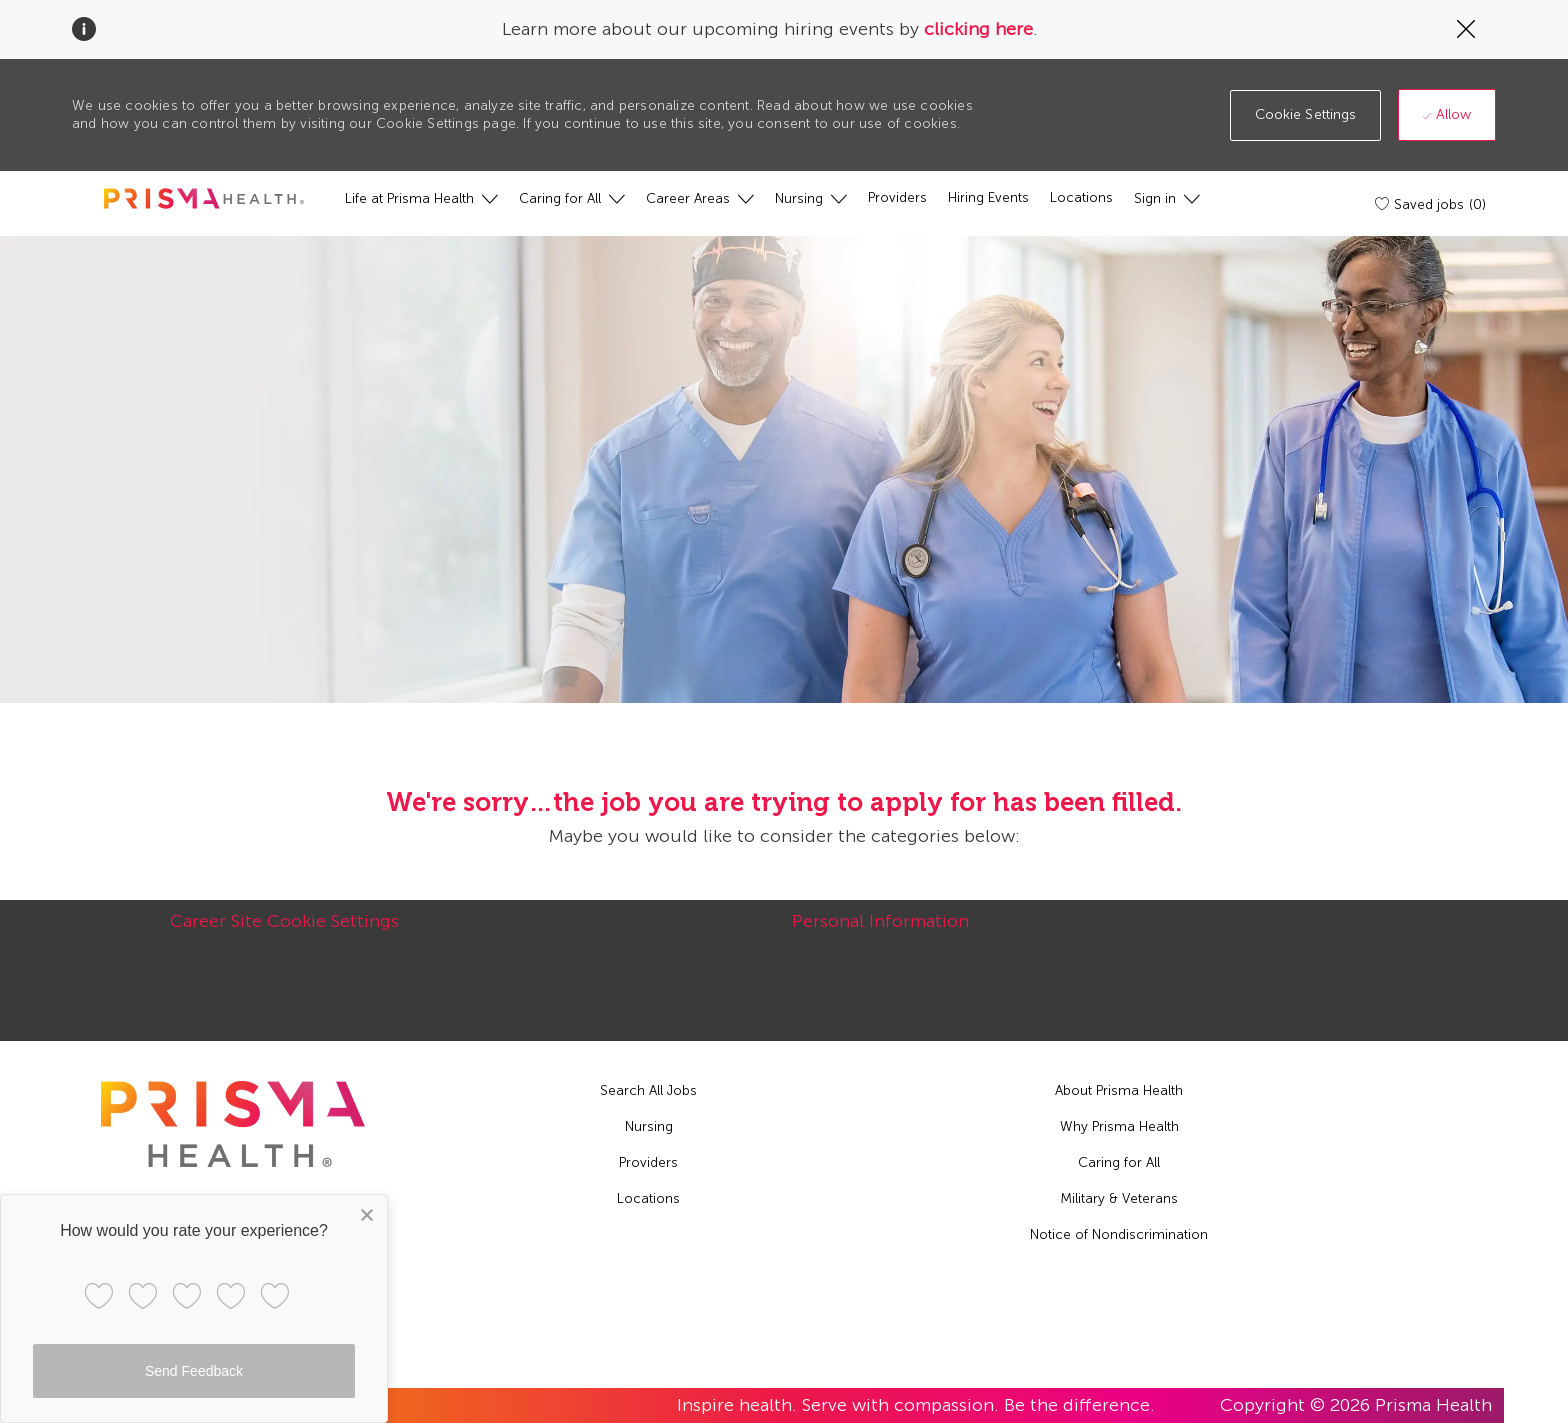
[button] (1306, 115)
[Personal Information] (880, 932)
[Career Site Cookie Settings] (284, 932)
